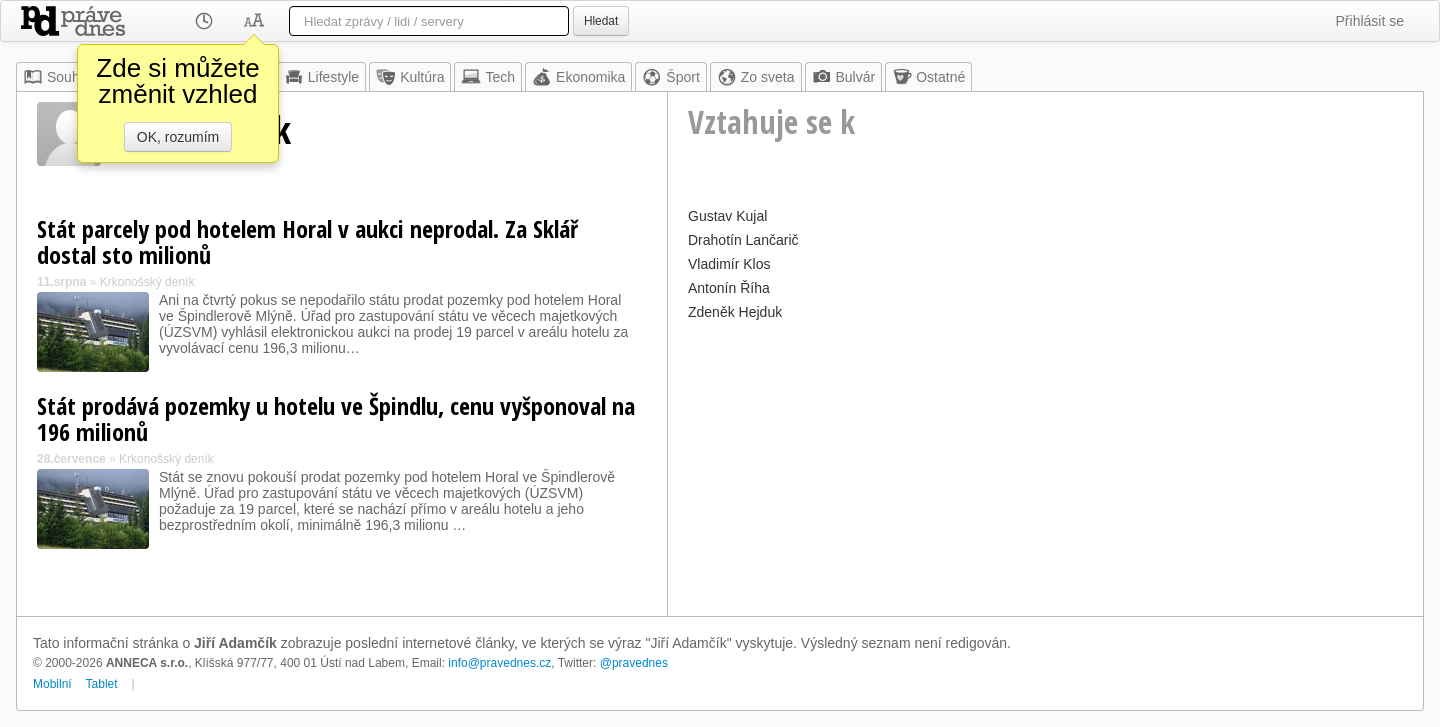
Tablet (102, 684)
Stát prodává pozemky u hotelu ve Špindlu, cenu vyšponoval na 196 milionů (336, 418)
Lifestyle (321, 77)
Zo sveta (756, 77)
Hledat (601, 21)
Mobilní (52, 684)
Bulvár (844, 77)
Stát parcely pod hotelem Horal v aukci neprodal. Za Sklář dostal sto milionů (307, 241)
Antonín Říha (729, 288)
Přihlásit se (1370, 21)
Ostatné (928, 77)
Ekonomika (578, 77)
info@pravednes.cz (499, 663)
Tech (488, 77)
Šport (670, 77)
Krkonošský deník (147, 282)
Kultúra (410, 77)
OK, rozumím (178, 137)
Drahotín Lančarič (743, 240)
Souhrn (57, 77)
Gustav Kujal (727, 216)
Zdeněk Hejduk (735, 312)
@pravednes (634, 663)
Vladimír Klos (729, 264)
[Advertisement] (1045, 466)
